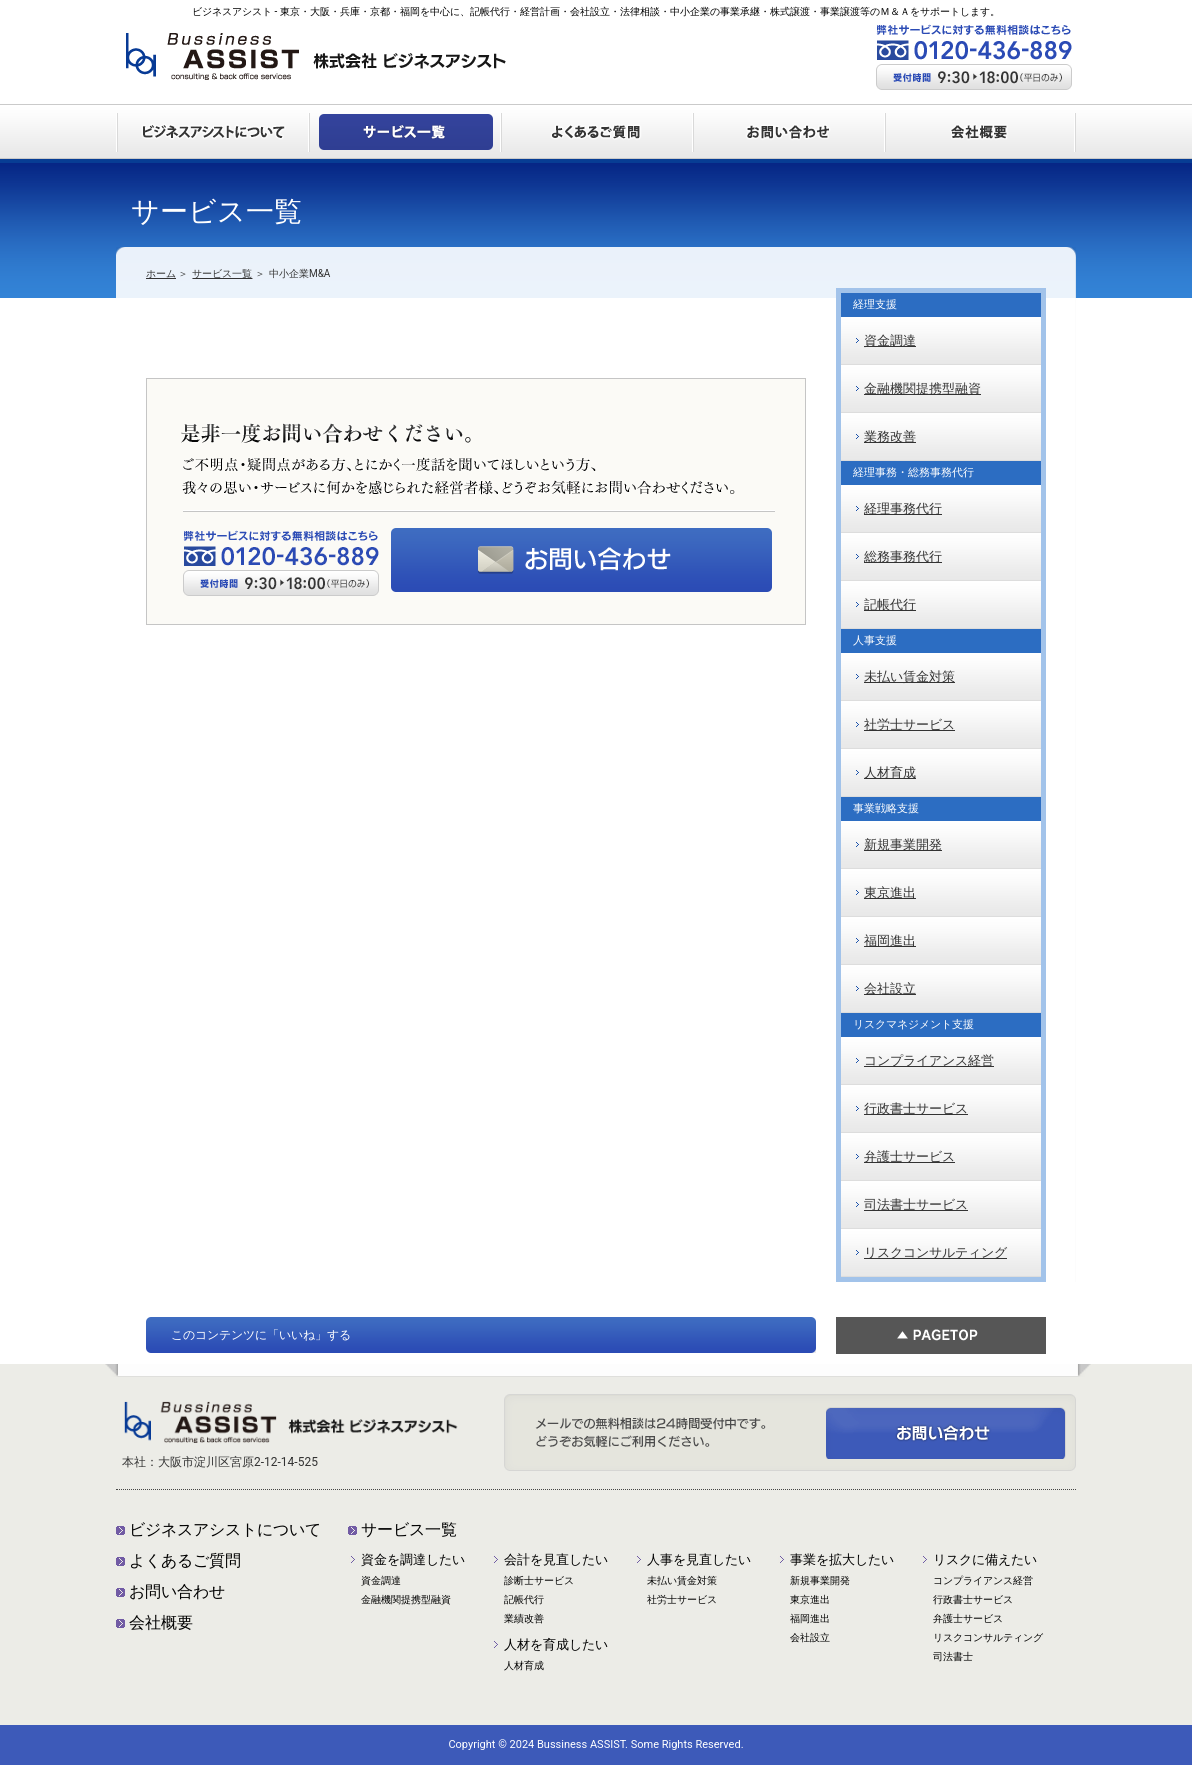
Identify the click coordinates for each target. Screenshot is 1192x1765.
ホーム (161, 273)
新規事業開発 (903, 844)
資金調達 (890, 340)
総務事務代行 (903, 556)
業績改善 (524, 1618)
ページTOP (941, 1335)
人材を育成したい (556, 1644)
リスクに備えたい (985, 1559)
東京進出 (890, 892)
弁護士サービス (909, 1156)
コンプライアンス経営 (929, 1060)
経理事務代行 (903, 508)
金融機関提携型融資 (922, 388)
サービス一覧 (222, 273)
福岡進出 (890, 940)
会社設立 (890, 988)
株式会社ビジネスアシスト (316, 64)
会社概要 (161, 1622)
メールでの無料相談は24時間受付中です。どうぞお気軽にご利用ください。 (581, 560)
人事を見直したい (699, 1559)
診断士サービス (539, 1580)
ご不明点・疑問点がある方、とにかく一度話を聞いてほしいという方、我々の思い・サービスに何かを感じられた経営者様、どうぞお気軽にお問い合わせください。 (946, 1433)
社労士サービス (909, 724)
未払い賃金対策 (909, 676)
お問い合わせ (177, 1591)
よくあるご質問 (185, 1560)
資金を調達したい (413, 1559)
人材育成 (890, 772)
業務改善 (890, 436)
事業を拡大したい (842, 1559)
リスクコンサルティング (935, 1252)
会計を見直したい (556, 1559)
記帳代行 (890, 604)
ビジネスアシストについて (225, 1529)
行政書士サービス (916, 1108)
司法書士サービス (916, 1204)
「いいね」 (297, 1335)
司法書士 (953, 1656)
